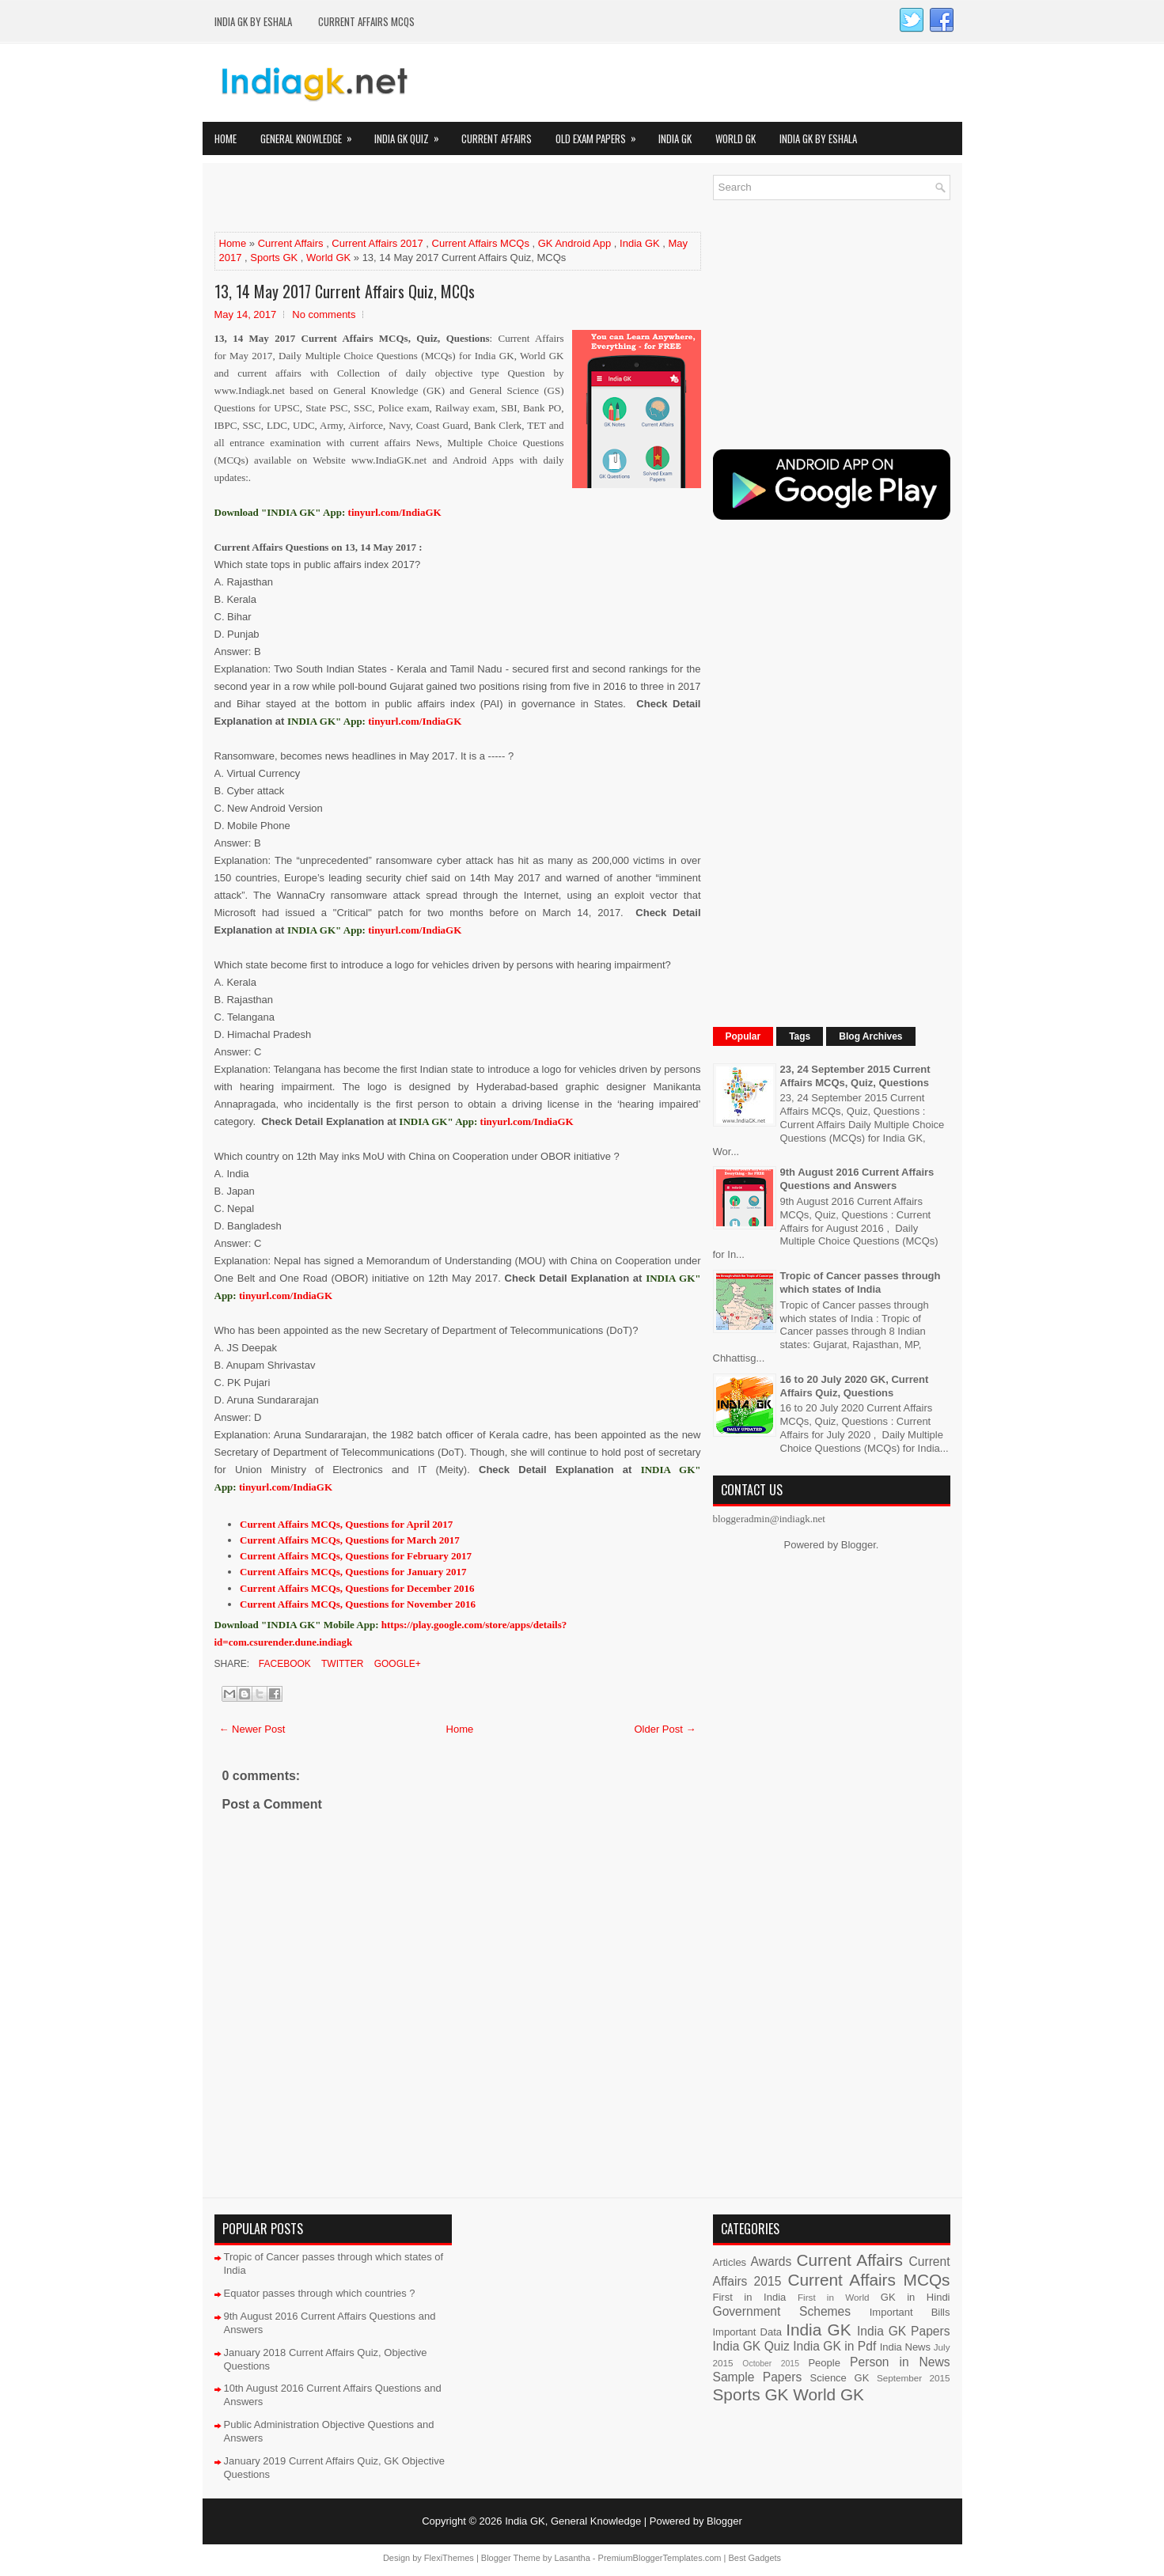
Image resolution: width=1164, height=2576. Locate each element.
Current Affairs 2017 (377, 243)
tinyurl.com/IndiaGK (414, 721)
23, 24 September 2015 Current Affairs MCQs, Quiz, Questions (855, 1076)
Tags (799, 1036)
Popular (743, 1036)
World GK (735, 138)
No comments (323, 314)
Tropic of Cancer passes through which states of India (860, 1282)
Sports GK (274, 257)
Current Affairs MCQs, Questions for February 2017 (356, 1556)
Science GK (840, 2378)
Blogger (858, 1545)
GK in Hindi (915, 2297)
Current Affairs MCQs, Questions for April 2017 (346, 1524)
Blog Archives (870, 1036)
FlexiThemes (449, 2558)
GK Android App (575, 243)
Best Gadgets (754, 2558)
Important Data (748, 2332)
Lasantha (572, 2558)
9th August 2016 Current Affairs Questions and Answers (857, 1178)
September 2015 (913, 2378)
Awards (771, 2261)
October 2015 (770, 2363)
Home (225, 138)
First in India (750, 2297)
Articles (730, 2262)
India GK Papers (903, 2331)
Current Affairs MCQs (366, 21)
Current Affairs (496, 138)
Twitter (341, 1663)
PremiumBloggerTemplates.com (660, 2558)
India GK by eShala (253, 21)
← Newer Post (252, 1729)
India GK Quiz (411, 134)
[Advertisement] (399, 198)
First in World (834, 2297)
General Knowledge (311, 134)
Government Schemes (782, 2311)
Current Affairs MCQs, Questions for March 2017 (350, 1540)
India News (905, 2347)
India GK (675, 138)
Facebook (283, 1663)
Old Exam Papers (600, 134)
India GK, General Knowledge (573, 2521)
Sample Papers (757, 2377)
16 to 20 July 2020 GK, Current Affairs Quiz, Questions (854, 1386)
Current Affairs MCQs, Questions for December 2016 (357, 1588)
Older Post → (665, 1729)
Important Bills (910, 2312)
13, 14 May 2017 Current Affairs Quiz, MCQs (344, 291)
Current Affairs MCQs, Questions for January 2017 (353, 1572)
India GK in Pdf (834, 2346)
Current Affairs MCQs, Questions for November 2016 (358, 1604)
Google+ (395, 1663)
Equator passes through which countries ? (319, 2293)
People (824, 2363)
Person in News (900, 2362)
